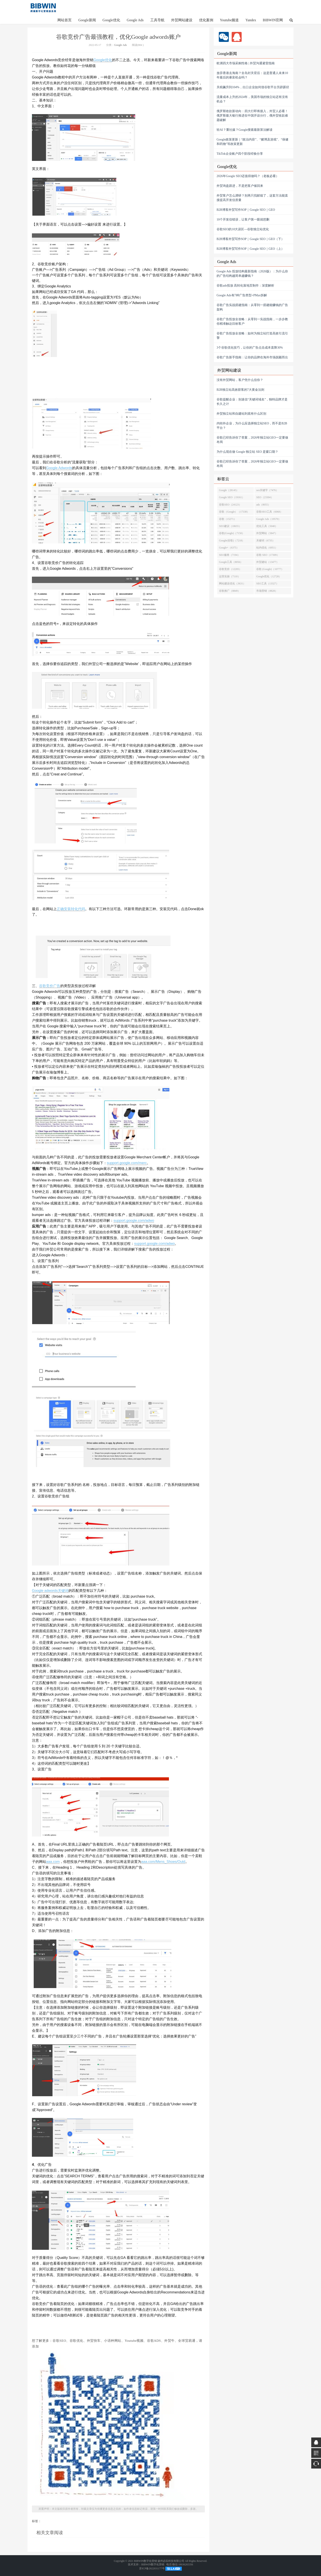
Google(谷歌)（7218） (232, 540)
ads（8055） (263, 504)
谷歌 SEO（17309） (267, 554)
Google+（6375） (229, 547)
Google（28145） (229, 490)
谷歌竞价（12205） (230, 569)
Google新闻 (87, 20)
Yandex (250, 20)
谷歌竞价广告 (49, 986)
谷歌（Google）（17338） (234, 511)
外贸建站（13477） (267, 562)
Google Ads (135, 20)
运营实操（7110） (229, 576)
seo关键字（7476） (267, 490)
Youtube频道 (229, 20)
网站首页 (64, 20)
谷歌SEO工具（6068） (269, 511)
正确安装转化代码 (71, 909)
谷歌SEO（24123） (230, 504)
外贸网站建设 (181, 20)
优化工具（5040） (267, 526)
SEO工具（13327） (267, 583)
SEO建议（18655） (230, 526)
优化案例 (206, 20)
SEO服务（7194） (229, 554)
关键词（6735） (265, 540)
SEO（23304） (264, 497)
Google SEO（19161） (232, 497)
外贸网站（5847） (267, 533)
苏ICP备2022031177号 (151, 2568)
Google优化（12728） (268, 576)
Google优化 (111, 20)
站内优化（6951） (267, 547)
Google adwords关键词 (50, 1590)
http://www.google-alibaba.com (43, 7)
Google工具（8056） (231, 562)
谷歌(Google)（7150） (232, 533)
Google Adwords (59, 468)
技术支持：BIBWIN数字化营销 (146, 2564)
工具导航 (157, 20)
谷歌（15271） (227, 519)
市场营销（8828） (267, 590)
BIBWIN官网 (273, 20)
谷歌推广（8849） (229, 590)
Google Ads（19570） (268, 519)
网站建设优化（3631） (232, 583)
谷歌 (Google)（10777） (270, 569)
